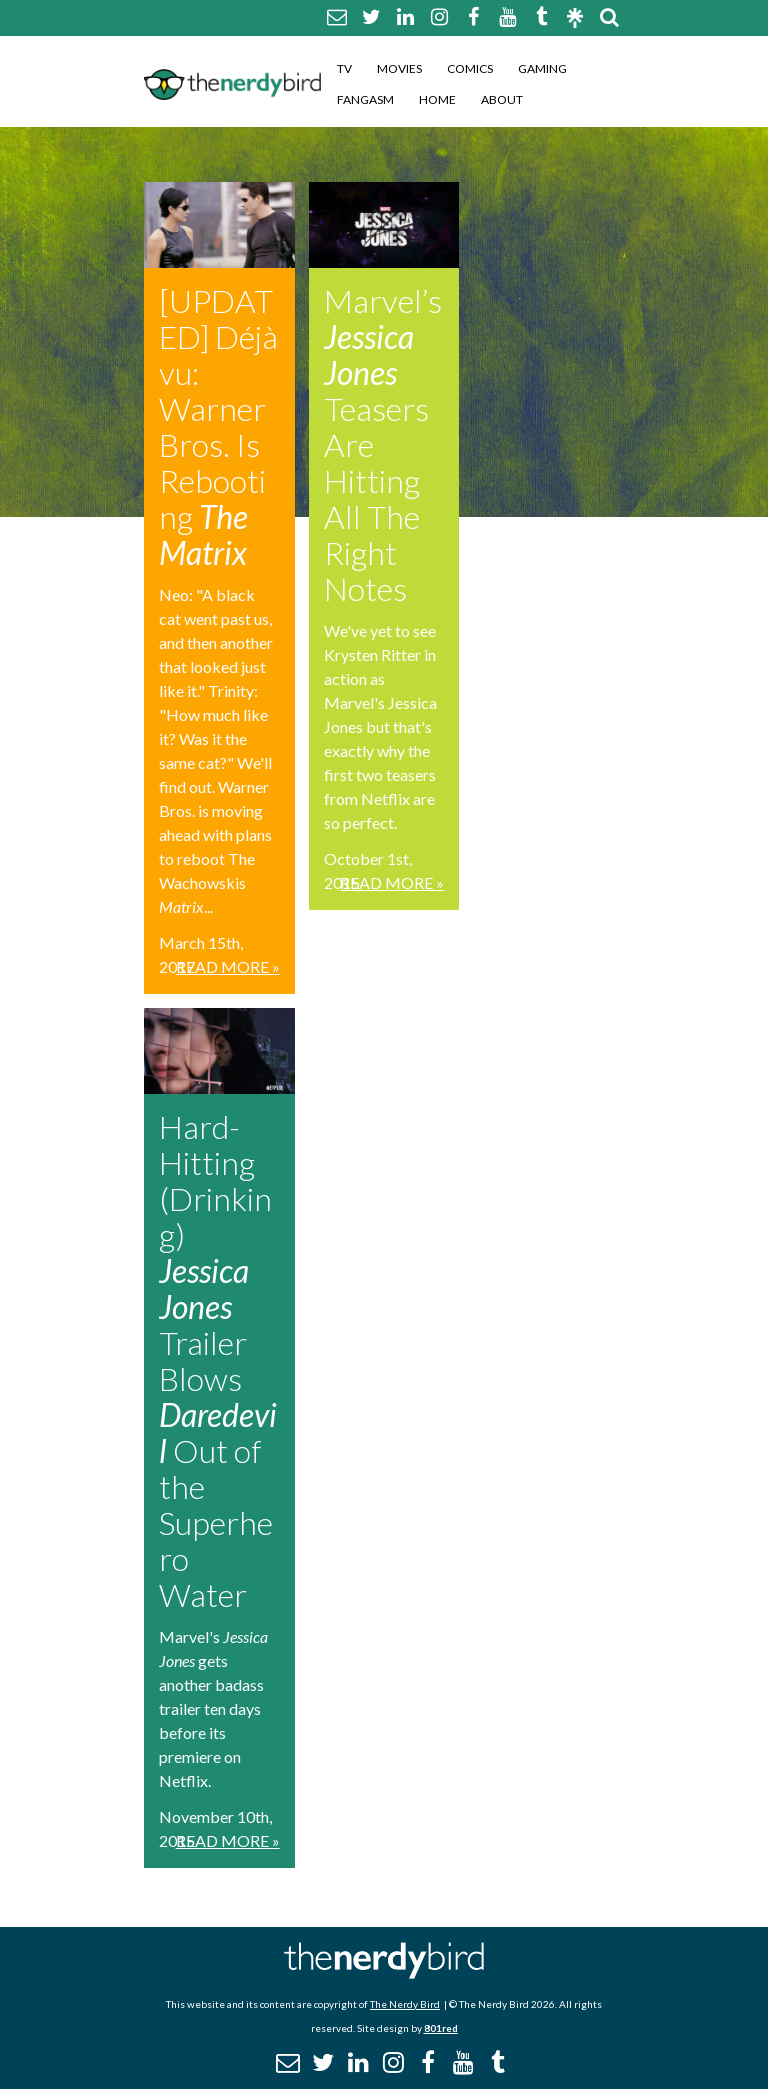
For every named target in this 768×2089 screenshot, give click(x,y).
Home (437, 99)
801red (441, 2028)
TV (344, 68)
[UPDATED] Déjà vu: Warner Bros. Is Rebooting (218, 426)
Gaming (542, 68)
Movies (399, 68)
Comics (470, 68)
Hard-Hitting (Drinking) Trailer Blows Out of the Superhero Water (218, 1360)
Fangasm (365, 99)
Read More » (228, 966)
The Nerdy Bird (405, 2004)
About (502, 99)
